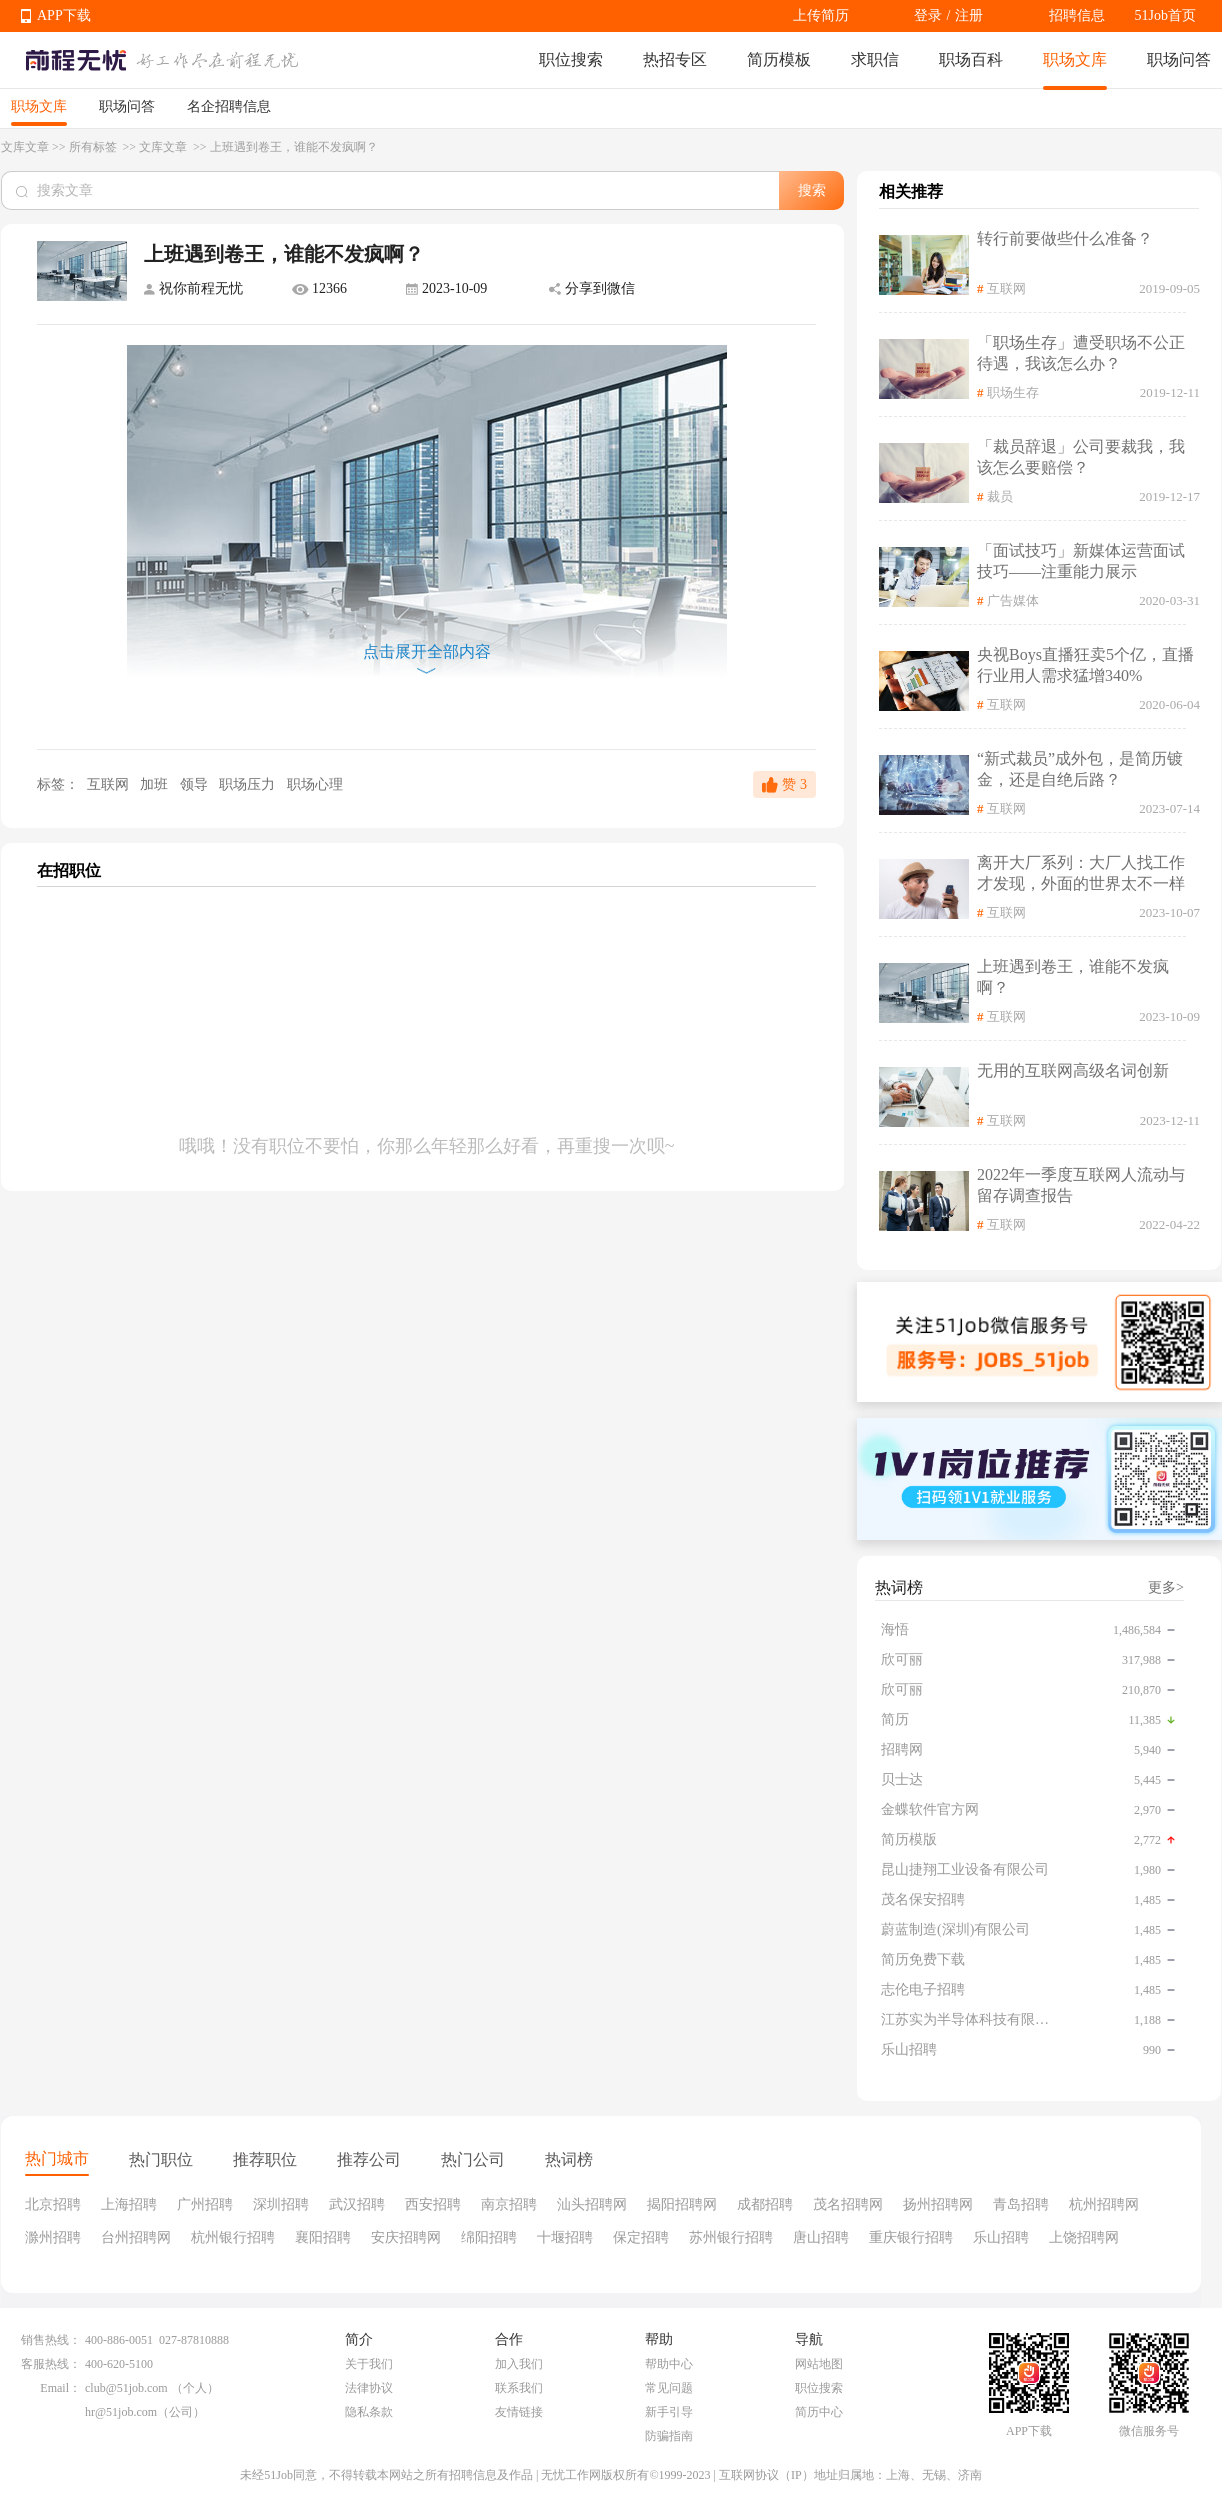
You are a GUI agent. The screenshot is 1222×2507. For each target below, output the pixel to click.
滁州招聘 (53, 2237)
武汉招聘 (357, 2204)
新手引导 (669, 2412)
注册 (969, 15)
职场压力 (249, 784)
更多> (1166, 1587)
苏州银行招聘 (731, 2237)
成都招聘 (765, 2204)
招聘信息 (1077, 15)
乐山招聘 (1001, 2237)
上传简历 (821, 15)
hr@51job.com (121, 2412)
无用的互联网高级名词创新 (1073, 1070)
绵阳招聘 (489, 2237)
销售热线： (51, 2340)
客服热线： (51, 2364)
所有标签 (94, 147)
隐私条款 (369, 2412)
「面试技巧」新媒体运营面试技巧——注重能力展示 (1081, 561)
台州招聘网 (136, 2237)
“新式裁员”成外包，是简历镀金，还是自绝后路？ (1080, 769)
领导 (196, 784)
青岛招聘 (1021, 2204)
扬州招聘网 (938, 2204)
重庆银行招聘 (911, 2237)
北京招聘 (53, 2204)
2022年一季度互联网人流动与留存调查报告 (1081, 1185)
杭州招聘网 (1104, 2204)
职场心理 (315, 784)
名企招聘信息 (229, 106)
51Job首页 (1165, 15)
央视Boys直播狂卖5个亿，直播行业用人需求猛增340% (1085, 665)
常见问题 (669, 2388)
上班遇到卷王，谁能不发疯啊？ (1073, 977)
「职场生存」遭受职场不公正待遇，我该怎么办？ (1081, 353)
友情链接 (519, 2412)
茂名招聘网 (848, 2204)
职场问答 (1179, 59)
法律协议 (369, 2388)
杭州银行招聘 (233, 2237)
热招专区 (675, 59)
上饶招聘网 (1084, 2237)
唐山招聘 (821, 2237)
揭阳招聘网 (682, 2204)
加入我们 (519, 2364)
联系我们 (519, 2388)
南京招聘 (509, 2204)
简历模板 (779, 59)
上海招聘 (129, 2204)
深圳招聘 (281, 2204)
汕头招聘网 (592, 2204)
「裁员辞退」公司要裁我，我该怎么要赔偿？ (1081, 457)
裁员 (1000, 496)
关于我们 (369, 2364)
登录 (928, 15)
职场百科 (971, 59)
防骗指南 (669, 2436)
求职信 (875, 59)
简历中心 (819, 2412)
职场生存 (1013, 392)
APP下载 (64, 15)
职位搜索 (571, 59)
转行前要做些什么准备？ (1065, 238)
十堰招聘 (565, 2237)
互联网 (107, 784)
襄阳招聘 (323, 2237)
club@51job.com (126, 2388)
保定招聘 (641, 2237)
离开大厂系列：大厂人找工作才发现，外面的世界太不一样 (1081, 873)
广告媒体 (1013, 600)
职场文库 (1075, 59)
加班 (156, 784)
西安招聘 (433, 2204)
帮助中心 (669, 2364)
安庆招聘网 (406, 2237)
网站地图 (819, 2364)
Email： (60, 2388)
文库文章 (25, 147)
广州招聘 (205, 2204)
